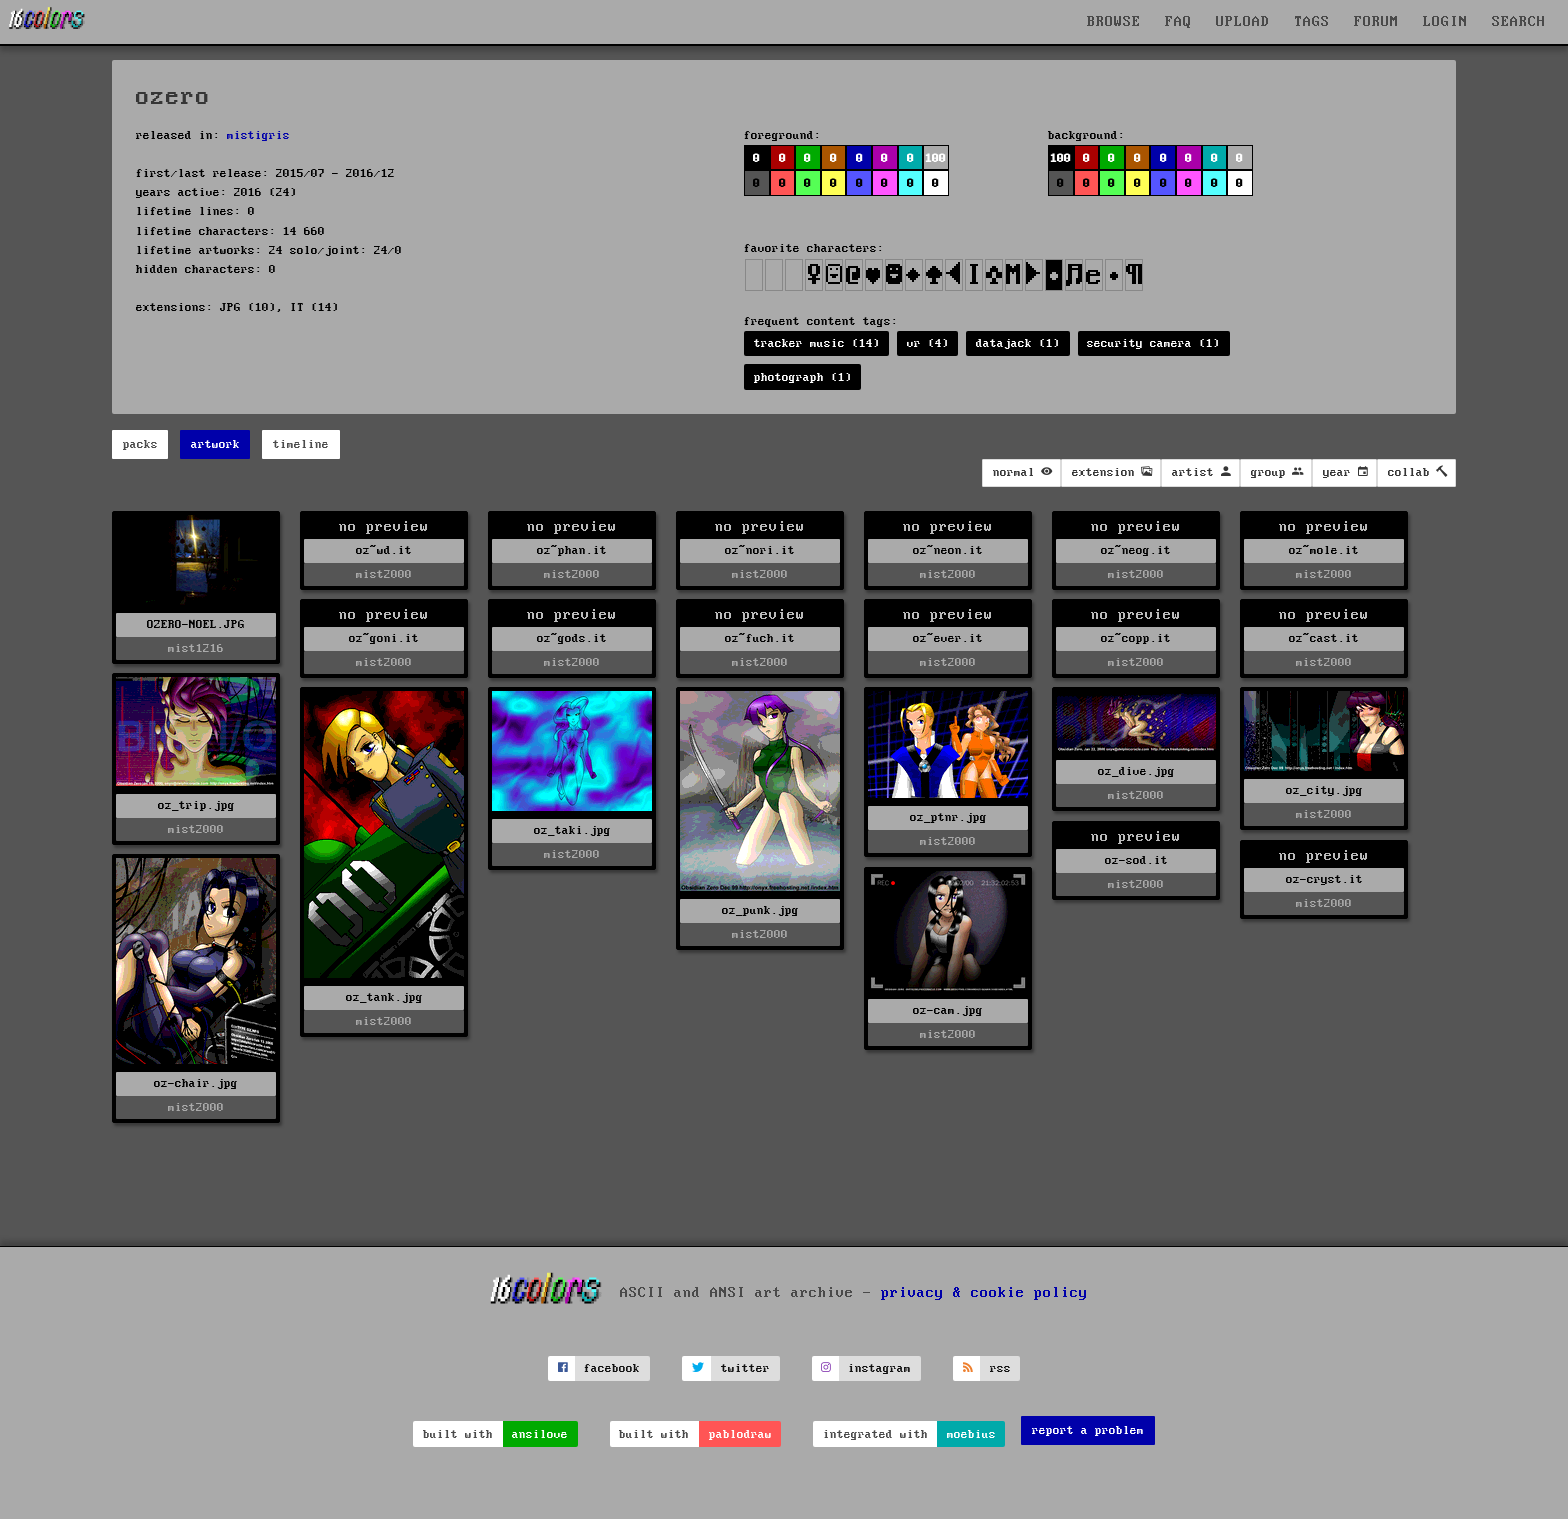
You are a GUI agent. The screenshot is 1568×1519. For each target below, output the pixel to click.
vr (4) (928, 343)
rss (1000, 1368)
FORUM (1376, 22)
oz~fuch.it (760, 638)
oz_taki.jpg (572, 830)
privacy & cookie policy (984, 1292)
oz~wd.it (384, 550)
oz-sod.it (1136, 860)
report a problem (1088, 1430)
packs (140, 444)
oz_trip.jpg (196, 805)
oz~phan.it (572, 550)
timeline (301, 444)
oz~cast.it (1324, 638)
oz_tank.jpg (384, 997)
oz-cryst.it (1324, 879)
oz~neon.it (948, 550)
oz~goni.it (384, 638)
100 (935, 158)
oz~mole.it (1324, 550)
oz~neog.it (1136, 550)
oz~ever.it (948, 638)
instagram (879, 1368)
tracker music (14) (817, 343)
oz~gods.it (572, 638)
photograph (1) (803, 377)
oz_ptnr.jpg (948, 817)
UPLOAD (1243, 22)
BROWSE (1114, 22)
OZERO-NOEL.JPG (196, 624)
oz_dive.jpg (1136, 771)
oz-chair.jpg (196, 1083)
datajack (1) (1018, 343)
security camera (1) (1153, 343)
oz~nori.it (760, 550)
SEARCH (1519, 22)
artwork (215, 444)
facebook (612, 1368)
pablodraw (740, 1434)
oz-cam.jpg (948, 1010)
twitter (745, 1368)
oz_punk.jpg (760, 910)
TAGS (1312, 22)
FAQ (1178, 22)
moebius (971, 1434)
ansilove (540, 1434)
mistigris (258, 135)
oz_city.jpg (1324, 790)
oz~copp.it (1136, 638)
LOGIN (1445, 22)
